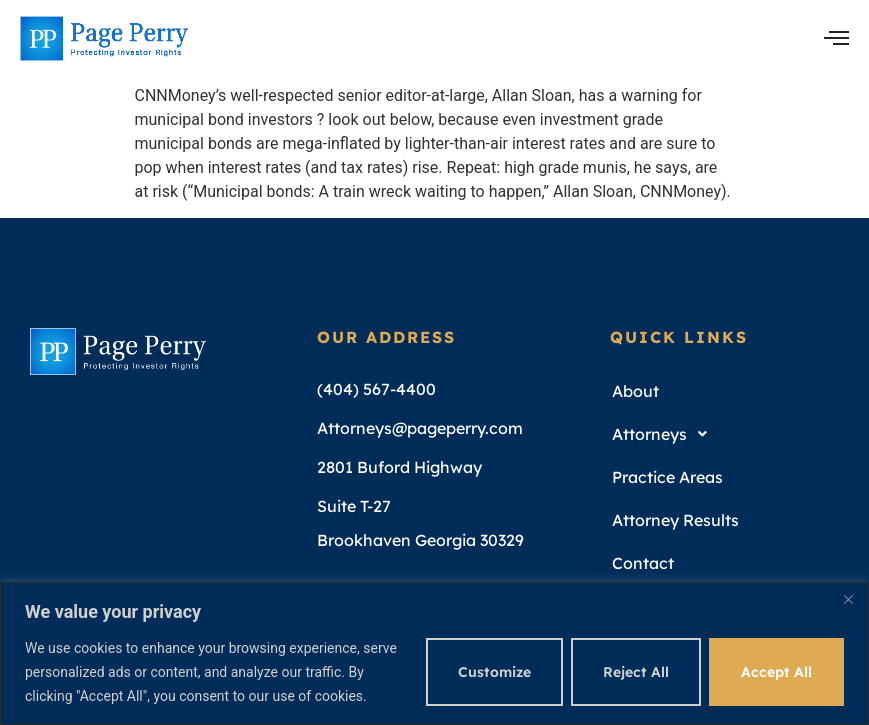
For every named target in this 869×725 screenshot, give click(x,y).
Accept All (776, 672)
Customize (494, 672)
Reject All (636, 672)
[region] (434, 653)
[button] (728, 434)
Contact (643, 563)
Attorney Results (675, 520)
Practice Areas (667, 477)
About (635, 391)
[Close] (848, 599)
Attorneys (665, 434)
